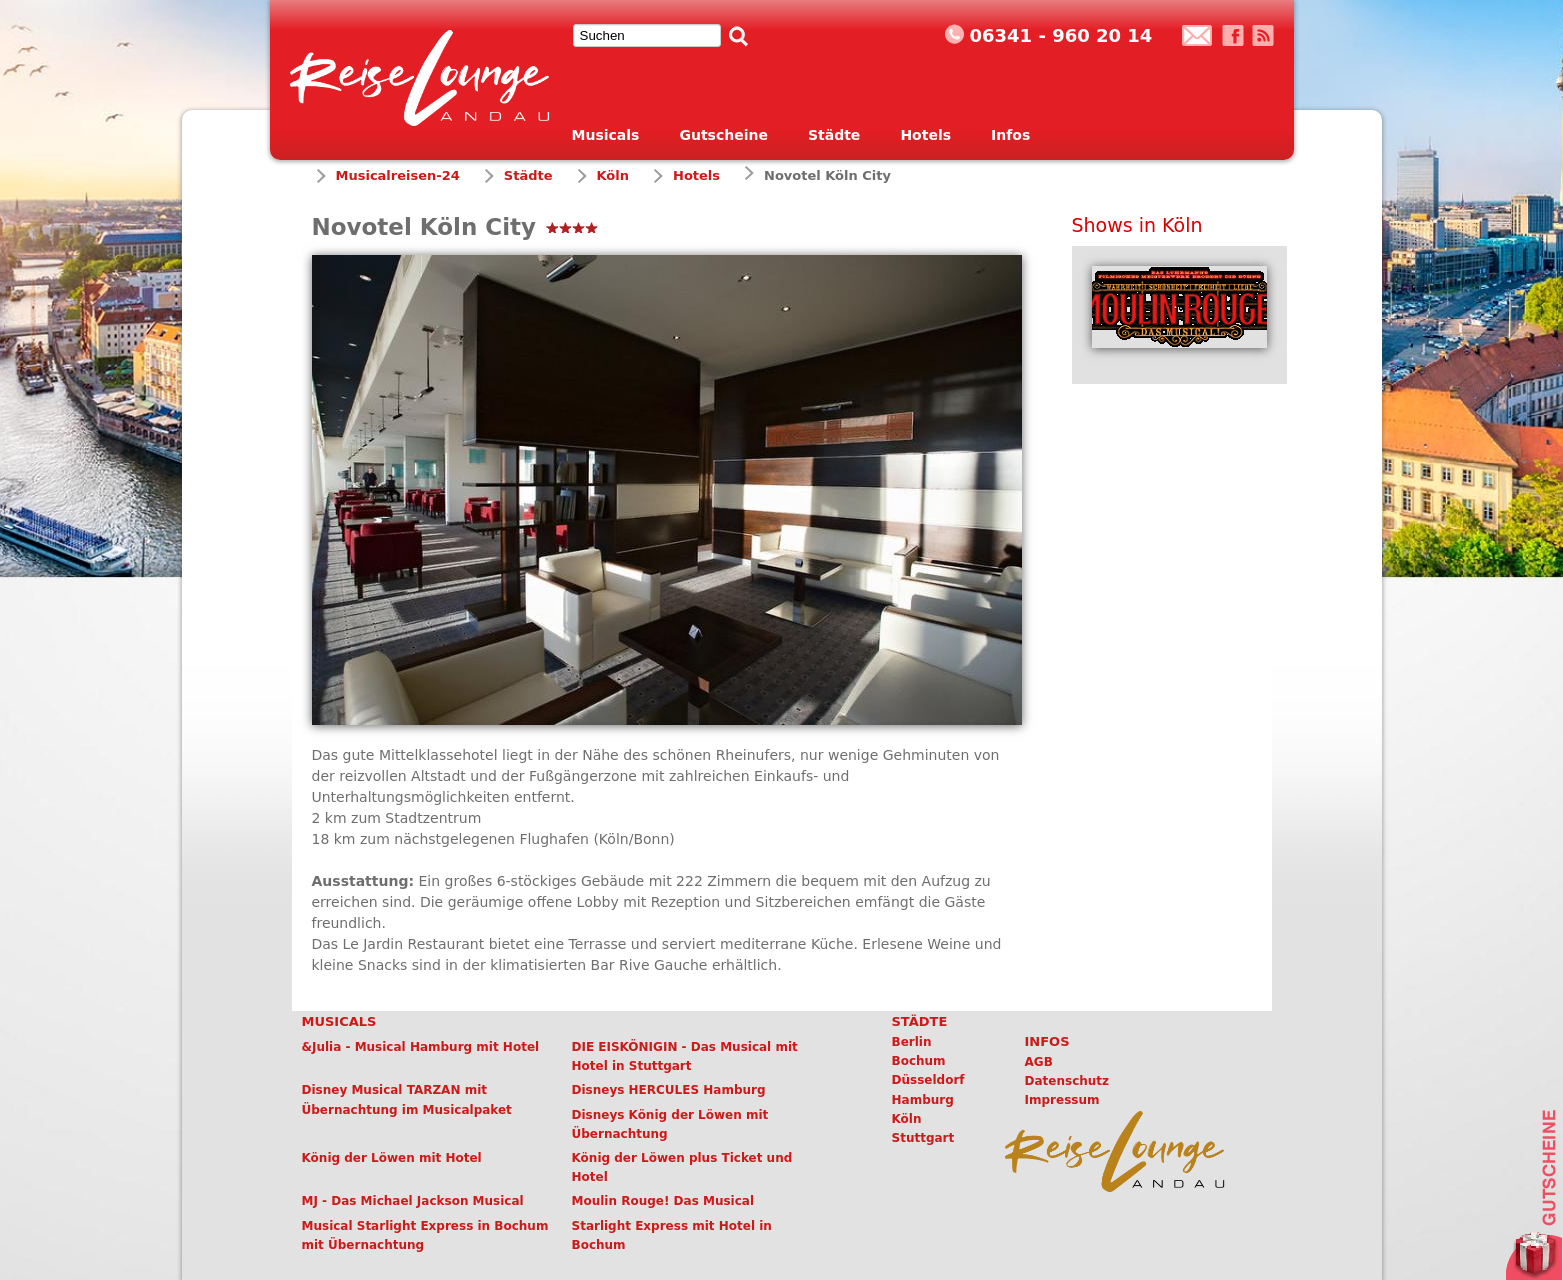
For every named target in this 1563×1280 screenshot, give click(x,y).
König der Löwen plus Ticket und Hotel (682, 1167)
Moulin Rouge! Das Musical (663, 1201)
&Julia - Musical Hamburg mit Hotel (421, 1047)
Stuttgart (923, 1138)
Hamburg (923, 1100)
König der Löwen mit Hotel (392, 1158)
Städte (834, 135)
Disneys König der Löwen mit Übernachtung (670, 1124)
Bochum (919, 1061)
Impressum (1062, 1100)
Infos (1010, 135)
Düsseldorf (928, 1080)
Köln (613, 175)
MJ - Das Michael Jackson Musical (413, 1201)
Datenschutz (1067, 1081)
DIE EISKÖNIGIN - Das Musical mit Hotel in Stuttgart (685, 1056)
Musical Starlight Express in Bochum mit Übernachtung (425, 1235)
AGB (1039, 1062)
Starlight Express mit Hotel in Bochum (672, 1235)
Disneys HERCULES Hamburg (669, 1090)
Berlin (912, 1042)
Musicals (606, 135)
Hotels (925, 135)
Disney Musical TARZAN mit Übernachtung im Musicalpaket (407, 1099)
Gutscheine (723, 135)
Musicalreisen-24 (398, 175)
